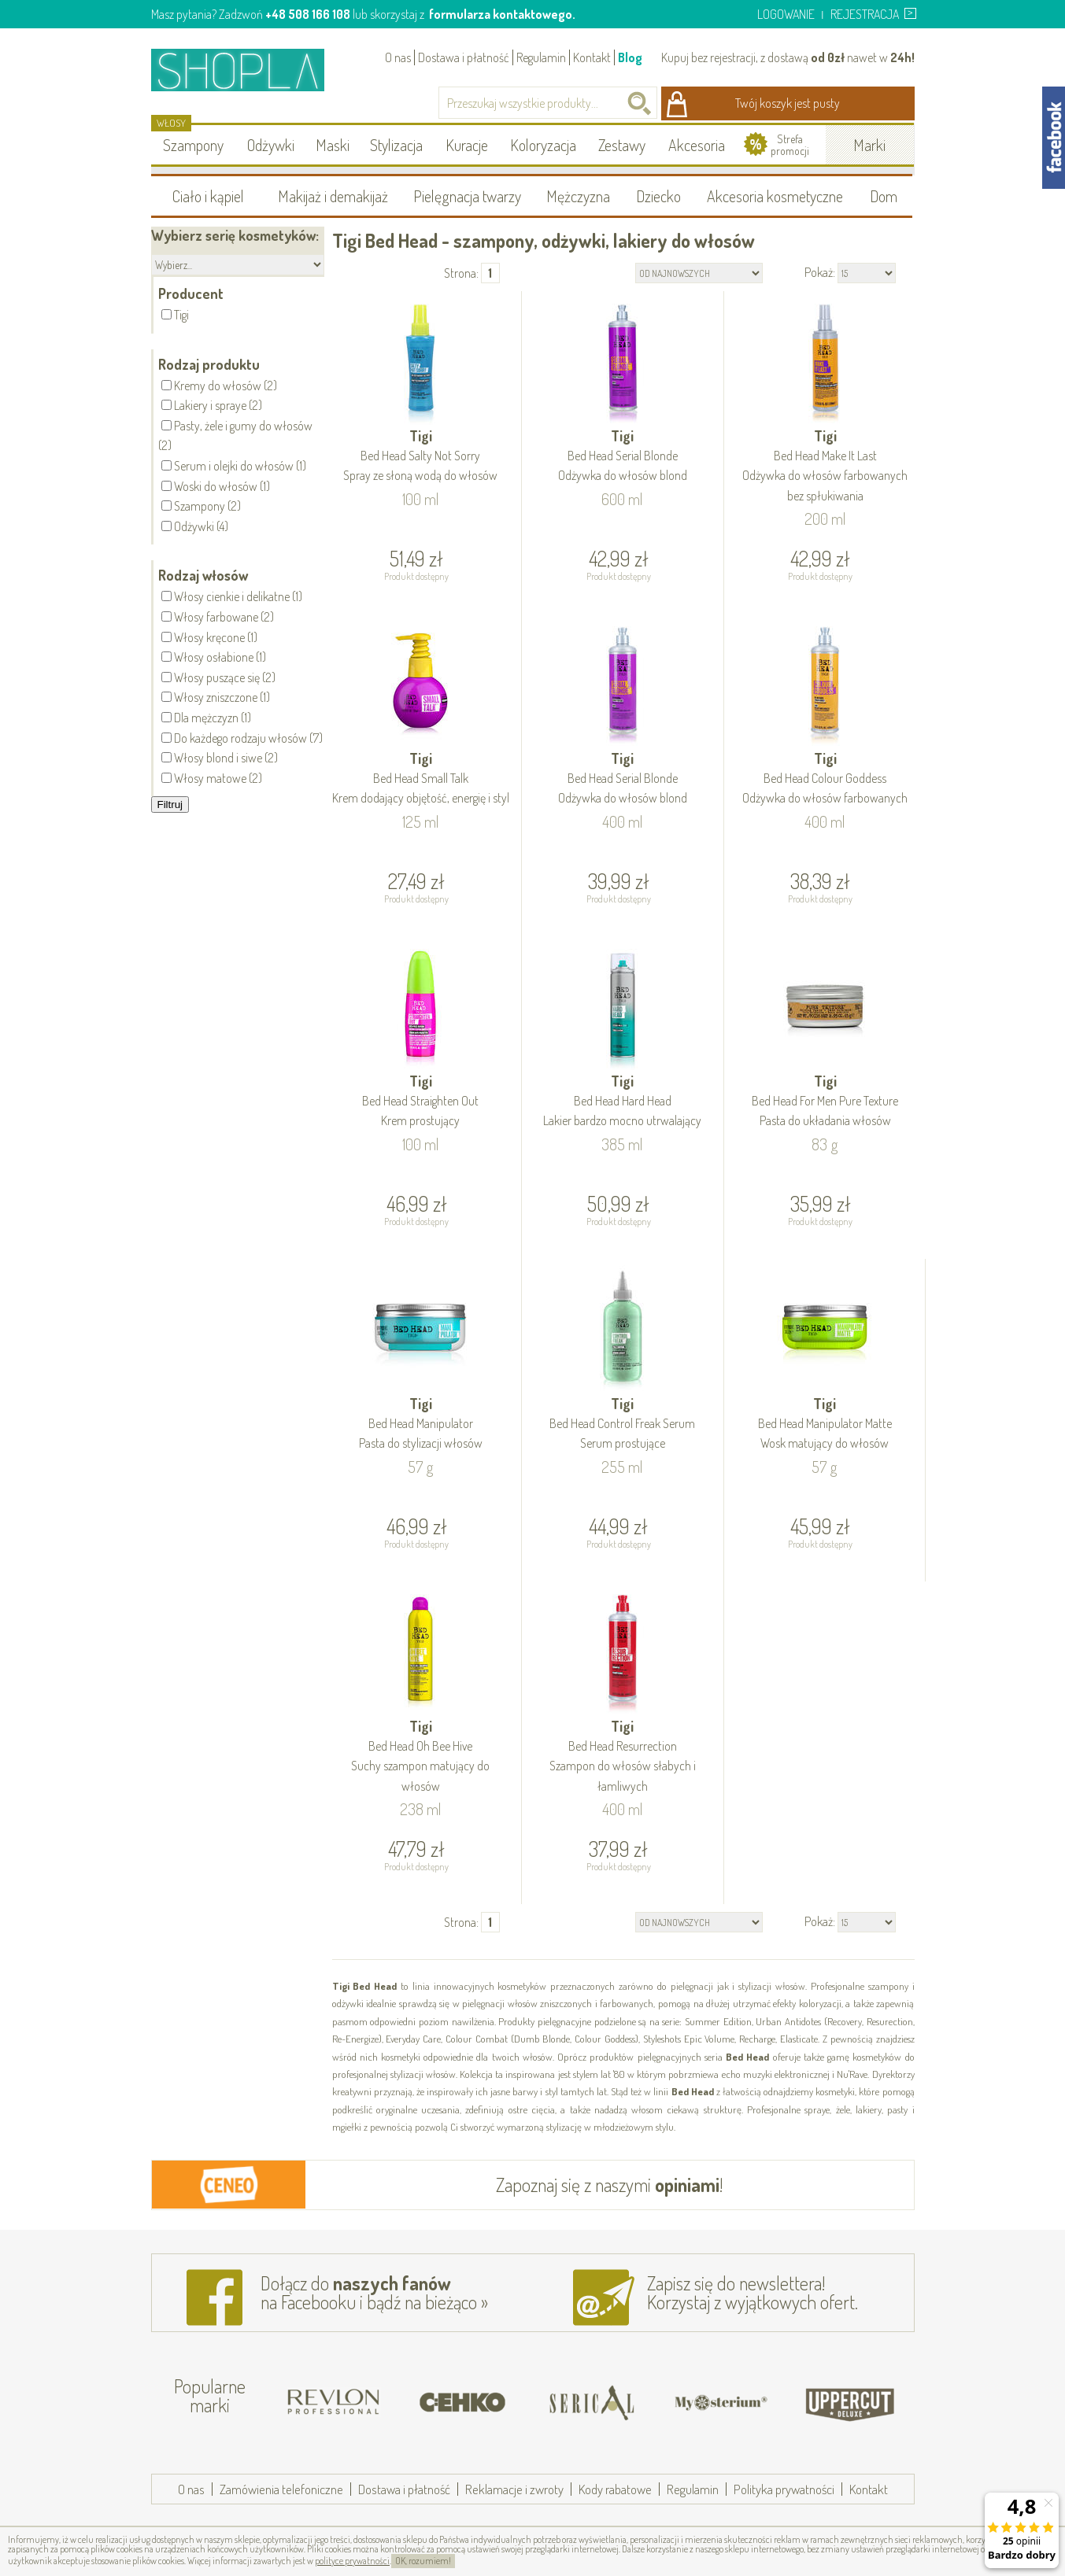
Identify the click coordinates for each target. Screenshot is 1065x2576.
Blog (630, 57)
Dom (883, 196)
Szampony (193, 145)
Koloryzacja (543, 145)
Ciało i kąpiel (208, 196)
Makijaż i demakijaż (333, 196)
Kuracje (467, 145)
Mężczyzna (578, 196)
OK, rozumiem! (423, 2561)
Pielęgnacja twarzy (467, 196)
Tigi (421, 456)
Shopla (248, 69)
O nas (398, 57)
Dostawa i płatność (463, 57)
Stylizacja (396, 145)
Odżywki (270, 145)
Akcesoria (696, 145)
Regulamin (541, 57)
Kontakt (592, 57)
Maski (332, 145)
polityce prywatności (352, 2561)
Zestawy (621, 145)
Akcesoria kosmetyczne (775, 196)
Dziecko (658, 196)
